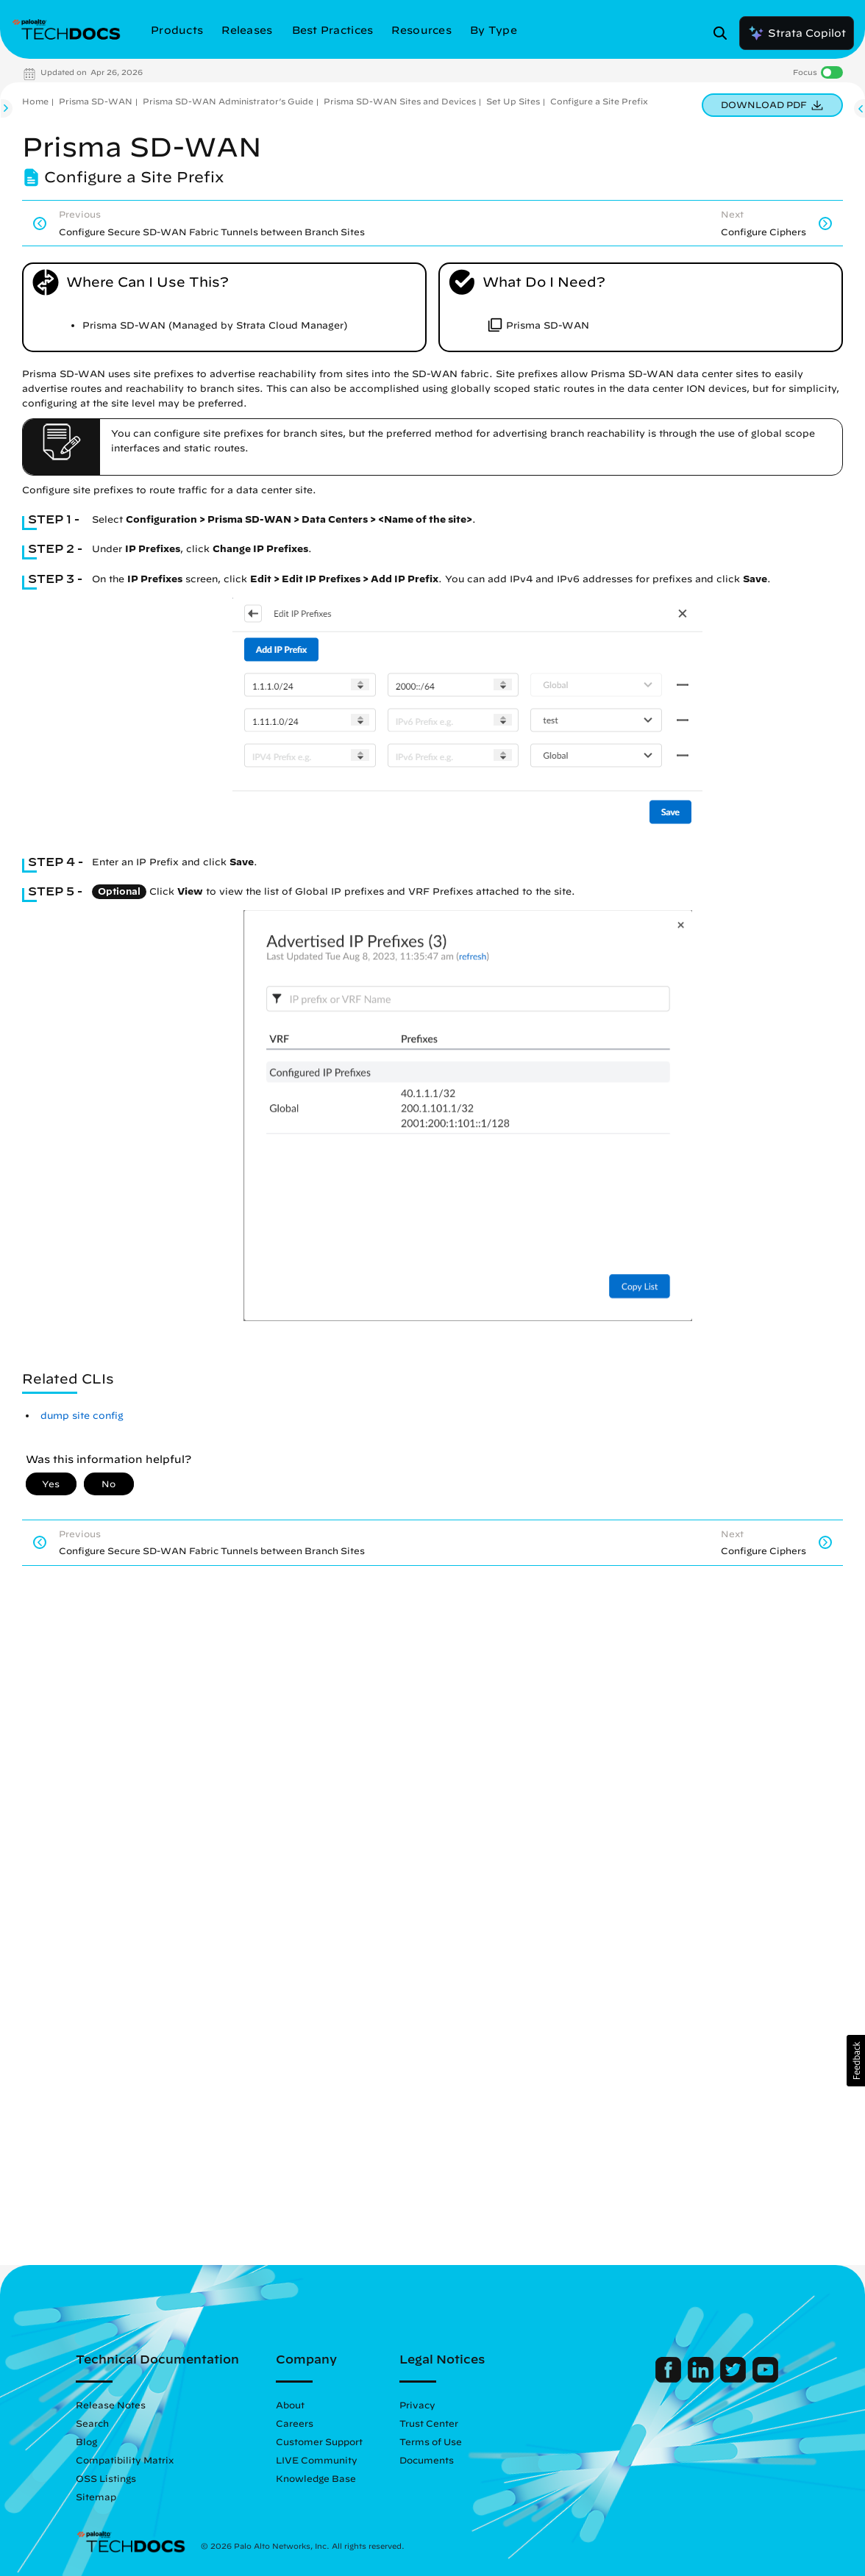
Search (92, 2423)
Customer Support (319, 2441)
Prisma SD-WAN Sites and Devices (400, 101)
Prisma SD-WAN (95, 101)
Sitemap (96, 2496)
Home (35, 101)
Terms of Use (430, 2441)
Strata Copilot (796, 33)
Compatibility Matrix (125, 2460)
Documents (426, 2460)
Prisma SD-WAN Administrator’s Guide (228, 101)
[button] (856, 2060)
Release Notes (111, 2405)
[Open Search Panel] (724, 33)
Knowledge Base (316, 2478)
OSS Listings (106, 2478)
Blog (86, 2441)
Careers (294, 2423)
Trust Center (428, 2423)
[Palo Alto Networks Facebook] (669, 2379)
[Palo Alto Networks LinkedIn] (702, 2379)
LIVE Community (316, 2460)
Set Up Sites (513, 101)
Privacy (417, 2405)
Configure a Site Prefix (599, 101)
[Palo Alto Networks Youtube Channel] (765, 2379)
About (290, 2405)
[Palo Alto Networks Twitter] (734, 2379)
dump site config (82, 1415)
